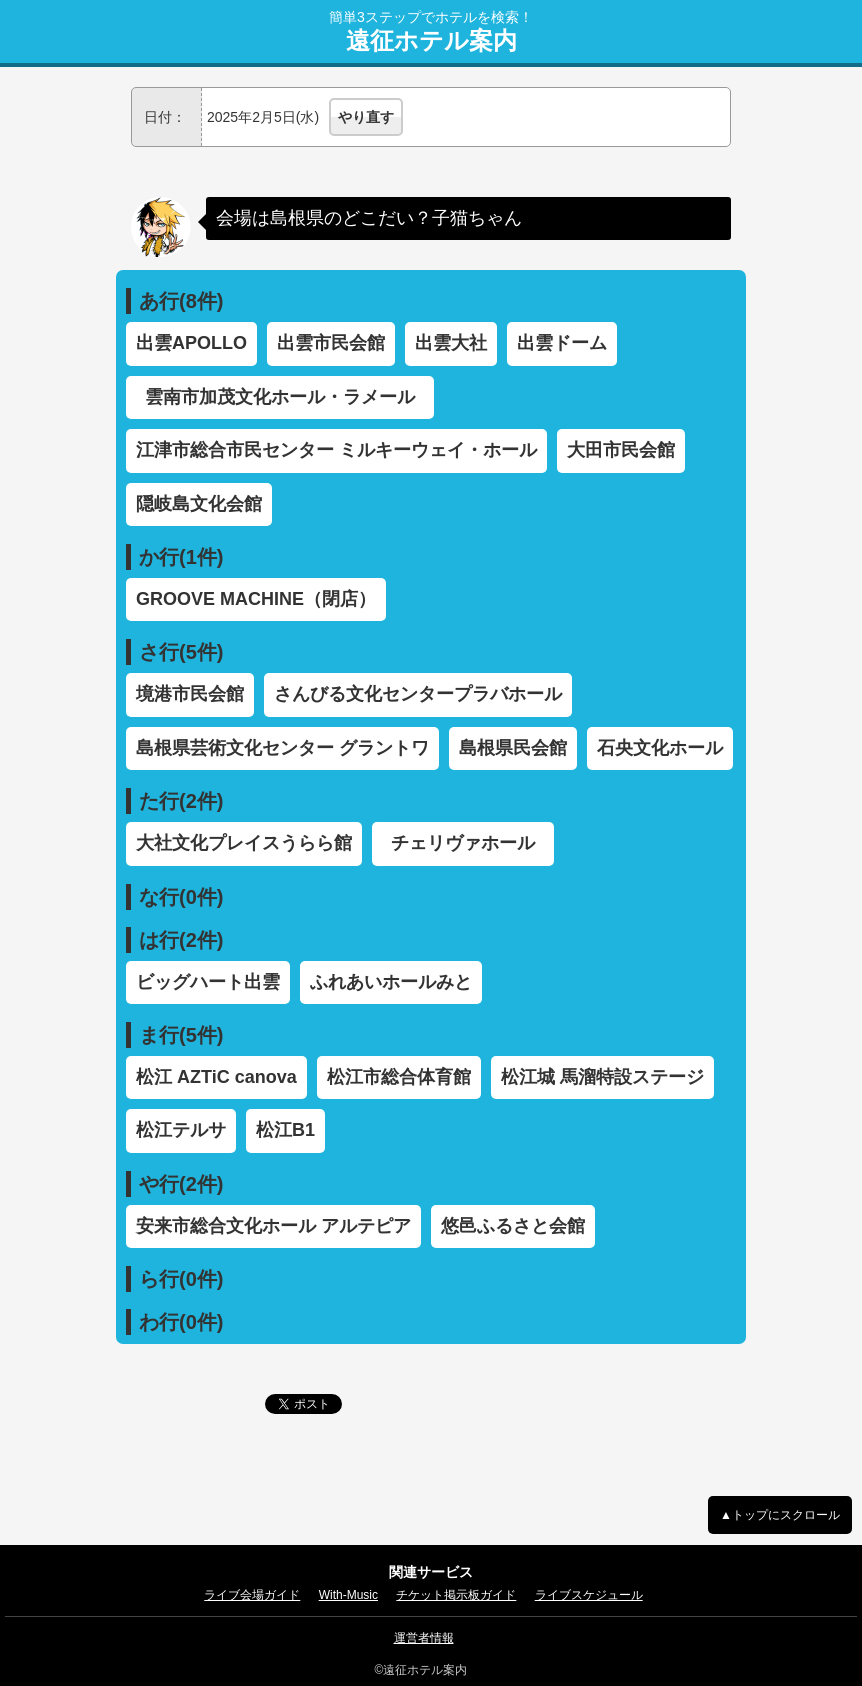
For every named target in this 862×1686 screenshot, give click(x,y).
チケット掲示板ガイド (456, 1595)
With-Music (348, 1595)
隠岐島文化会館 (199, 504)
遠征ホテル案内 (431, 41)
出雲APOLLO (191, 343)
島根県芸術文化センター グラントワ (282, 748)
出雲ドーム (562, 343)
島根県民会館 (513, 748)
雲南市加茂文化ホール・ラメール (289, 397)
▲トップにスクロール (780, 1515)
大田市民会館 (621, 450)
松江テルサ (181, 1130)
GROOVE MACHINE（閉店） (256, 599)
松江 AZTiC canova (216, 1077)
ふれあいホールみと (391, 982)
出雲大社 (451, 343)
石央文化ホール (660, 748)
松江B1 (285, 1130)
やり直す (366, 117)
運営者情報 (424, 1638)
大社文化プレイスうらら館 (244, 843)
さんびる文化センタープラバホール (418, 694)
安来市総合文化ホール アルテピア (273, 1226)
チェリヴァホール (472, 843)
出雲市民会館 (331, 343)
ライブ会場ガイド (252, 1595)
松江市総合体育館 (399, 1077)
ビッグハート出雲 (208, 982)
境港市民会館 (190, 694)
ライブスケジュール (589, 1595)
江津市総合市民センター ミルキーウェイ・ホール (336, 450)
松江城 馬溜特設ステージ (602, 1077)
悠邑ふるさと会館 (513, 1226)
